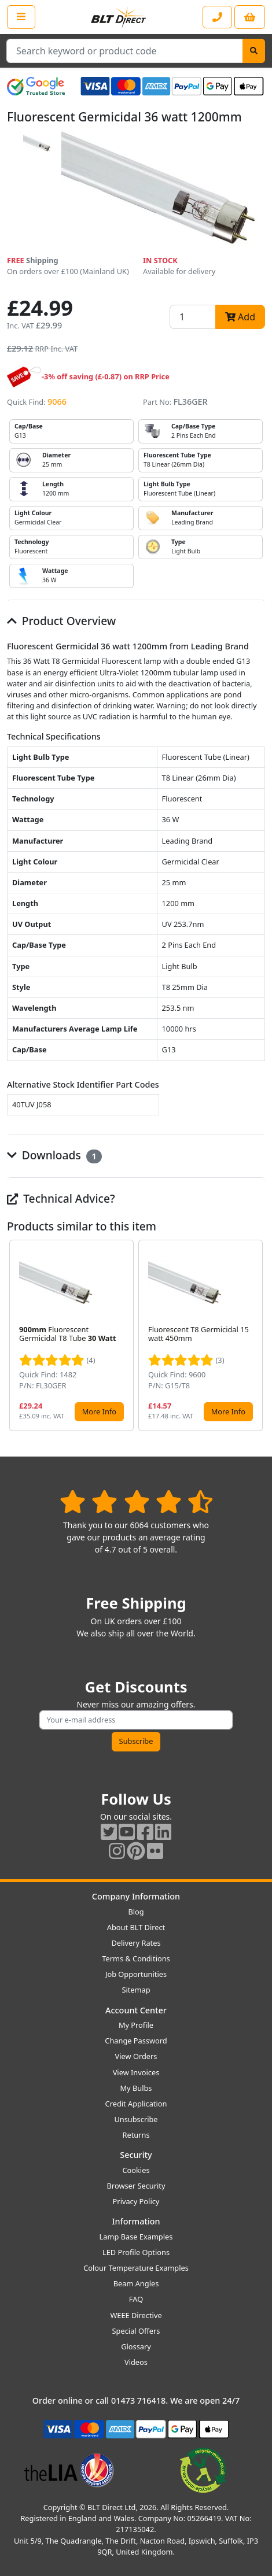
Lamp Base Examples (136, 2236)
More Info (99, 1411)
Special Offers (136, 2331)
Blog (136, 1911)
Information (136, 2221)
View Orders (136, 2056)
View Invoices (136, 2072)
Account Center (136, 2010)
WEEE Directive (135, 2315)
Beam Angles (136, 2283)
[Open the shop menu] (21, 16)
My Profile (136, 2025)
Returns (135, 2135)
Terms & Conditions (136, 1958)
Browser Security (136, 2185)
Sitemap (136, 1989)
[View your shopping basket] (249, 17)
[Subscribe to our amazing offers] (136, 1719)
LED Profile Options (136, 2252)
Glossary (136, 2346)
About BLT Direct (136, 1927)
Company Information (136, 1896)
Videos (136, 2362)
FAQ (136, 2299)
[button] (256, 1335)
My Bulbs (136, 2088)
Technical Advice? (61, 1198)
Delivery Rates (135, 1943)
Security (136, 2154)
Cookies (135, 2170)
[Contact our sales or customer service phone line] (217, 17)
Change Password (136, 2040)
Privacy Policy (136, 2201)
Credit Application (136, 2103)
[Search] (253, 51)
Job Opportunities (136, 1974)
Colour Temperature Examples (136, 2268)
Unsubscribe (135, 2119)
